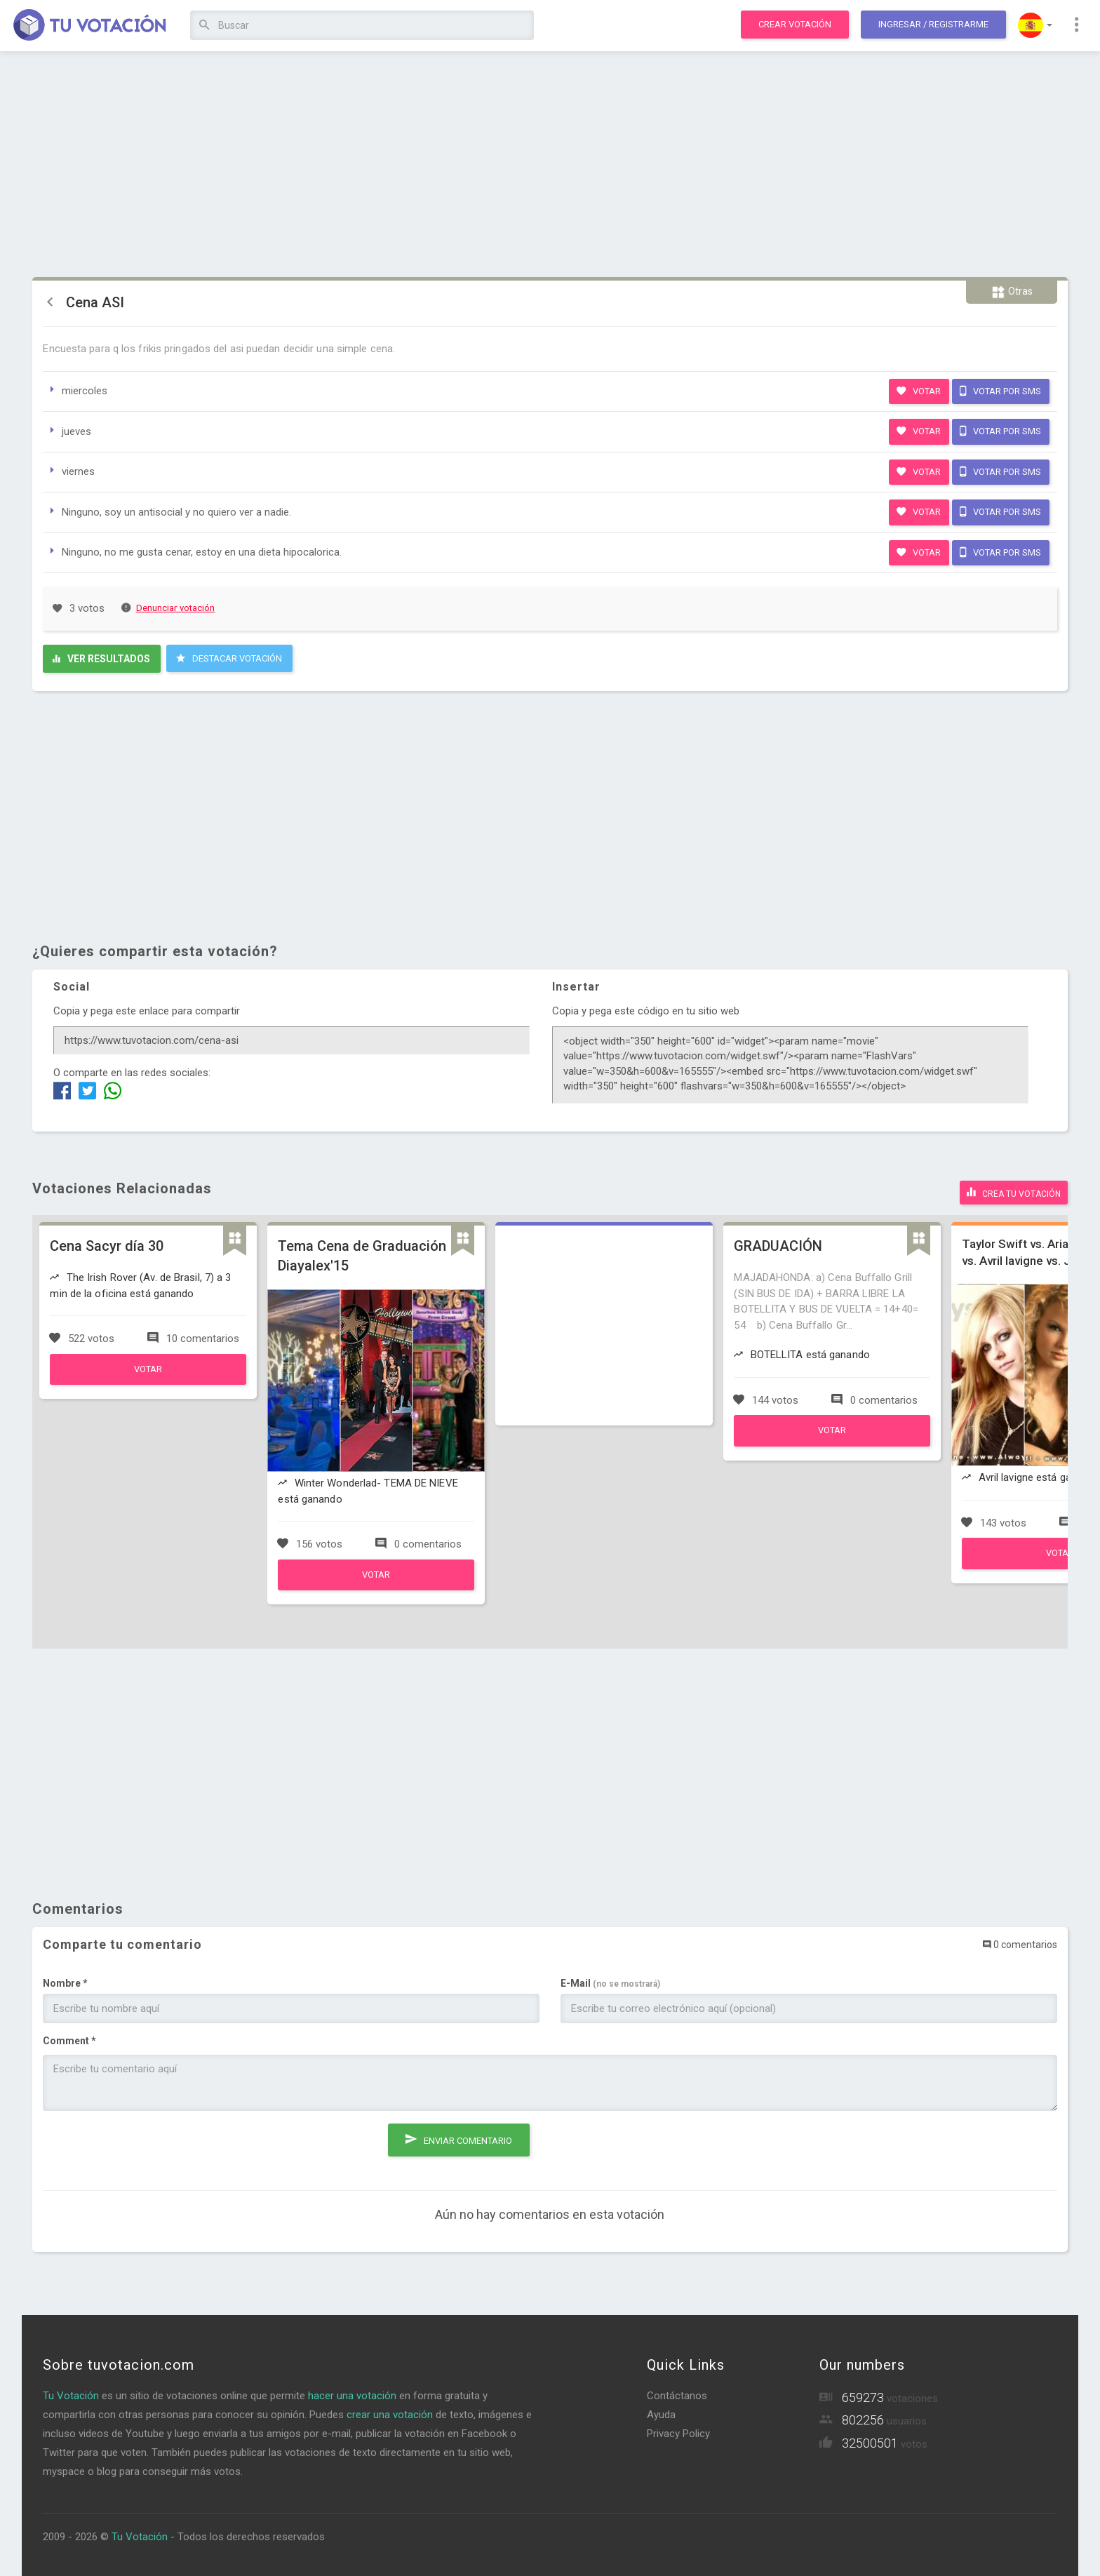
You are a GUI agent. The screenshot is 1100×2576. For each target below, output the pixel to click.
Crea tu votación (1014, 1191)
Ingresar (933, 24)
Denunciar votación (168, 608)
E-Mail (610, 1981)
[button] (1035, 25)
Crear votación (794, 24)
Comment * (69, 2038)
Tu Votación (71, 2393)
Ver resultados (101, 658)
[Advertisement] (550, 165)
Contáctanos (677, 2393)
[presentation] (149, 2146)
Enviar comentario (458, 2135)
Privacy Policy (678, 2431)
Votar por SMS (1000, 390)
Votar (919, 390)
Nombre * (65, 1981)
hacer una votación (352, 2393)
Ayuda (661, 2412)
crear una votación (390, 2412)
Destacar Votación (229, 658)
